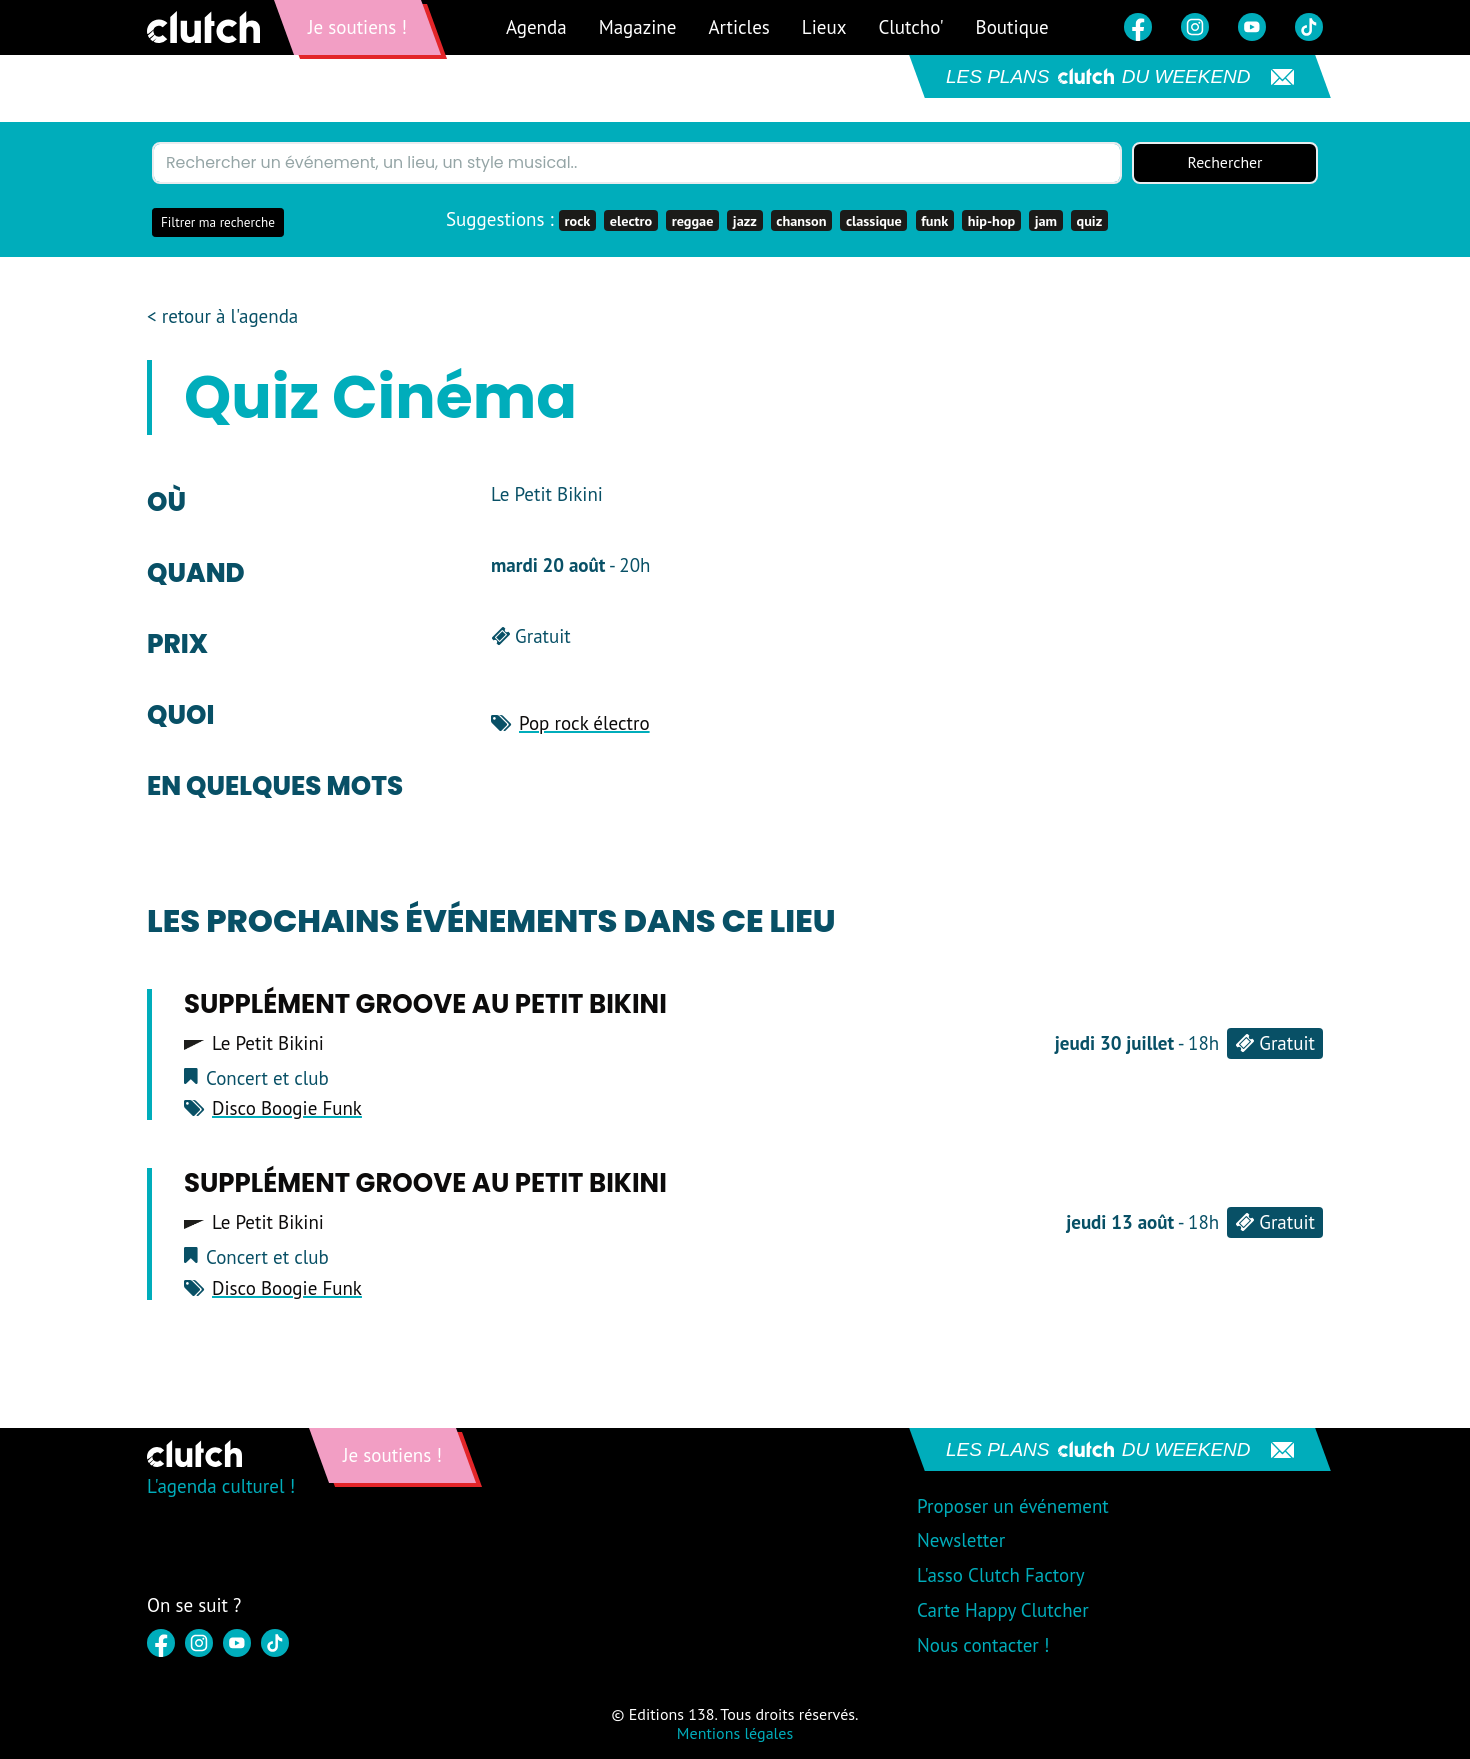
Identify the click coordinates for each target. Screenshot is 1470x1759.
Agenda (536, 27)
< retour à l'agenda (222, 317)
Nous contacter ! (983, 1645)
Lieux (824, 27)
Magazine (638, 27)
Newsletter (961, 1541)
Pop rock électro (584, 723)
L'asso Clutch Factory (1001, 1576)
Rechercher (1225, 163)
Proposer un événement (1013, 1506)
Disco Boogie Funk (287, 1109)
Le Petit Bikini (268, 1043)
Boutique (1012, 27)
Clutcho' (910, 27)
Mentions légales (735, 1733)
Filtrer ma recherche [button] (218, 222)
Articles (738, 27)
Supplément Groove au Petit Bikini (425, 1004)
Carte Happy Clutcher (1003, 1610)
